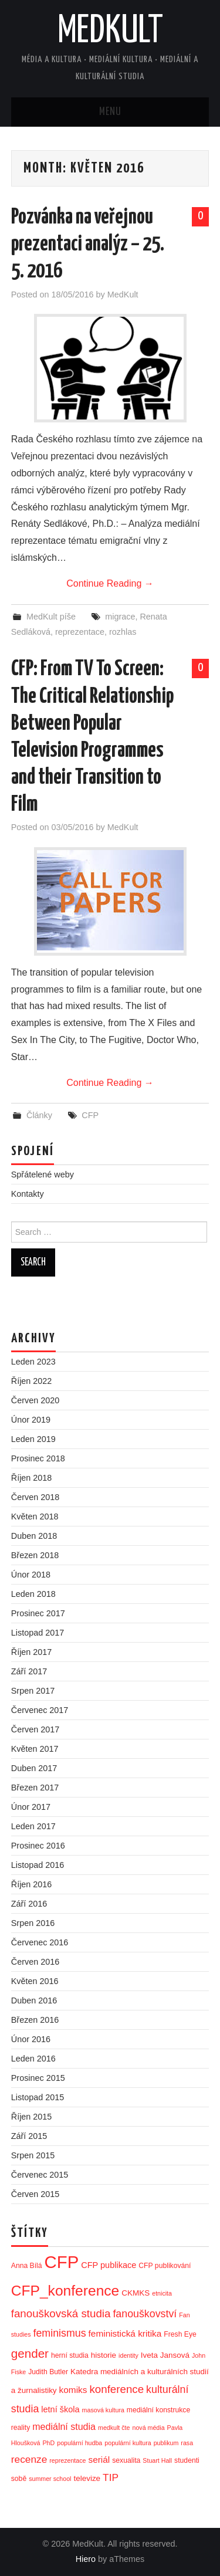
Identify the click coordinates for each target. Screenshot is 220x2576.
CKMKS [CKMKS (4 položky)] (135, 2293)
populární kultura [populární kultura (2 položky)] (127, 2442)
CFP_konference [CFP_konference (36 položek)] (65, 2291)
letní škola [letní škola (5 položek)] (60, 2409)
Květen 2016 (35, 1981)
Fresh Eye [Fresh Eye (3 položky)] (180, 2334)
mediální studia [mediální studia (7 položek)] (64, 2426)
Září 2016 (29, 1903)
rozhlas (122, 632)
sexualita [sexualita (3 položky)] (126, 2460)
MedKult (110, 31)
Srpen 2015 (33, 2155)
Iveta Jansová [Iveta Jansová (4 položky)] (165, 2355)
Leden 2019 (33, 1439)
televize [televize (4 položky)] (86, 2478)
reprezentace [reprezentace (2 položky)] (67, 2460)
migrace (120, 616)
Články (39, 1115)
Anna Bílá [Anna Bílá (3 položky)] (26, 2266)
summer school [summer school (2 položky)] (50, 2478)
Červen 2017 (35, 1729)
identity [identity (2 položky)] (128, 2355)
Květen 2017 (35, 1749)
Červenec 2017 (40, 1710)
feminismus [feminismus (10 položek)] (59, 2333)
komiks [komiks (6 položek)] (73, 2390)
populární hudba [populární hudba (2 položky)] (79, 2442)
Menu (110, 112)
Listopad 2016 (37, 1865)
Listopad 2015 (37, 2097)
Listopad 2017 (37, 1632)
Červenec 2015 (40, 2174)
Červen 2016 (35, 1961)
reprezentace (79, 632)
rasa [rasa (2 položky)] (187, 2442)
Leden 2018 (33, 1594)
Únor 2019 (30, 1419)
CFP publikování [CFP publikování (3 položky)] (164, 2266)
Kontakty (27, 1194)
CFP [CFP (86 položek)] (62, 2262)
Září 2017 (29, 1671)
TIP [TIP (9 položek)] (111, 2477)
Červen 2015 (35, 2194)
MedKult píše (51, 616)
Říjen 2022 (31, 1381)
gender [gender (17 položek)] (30, 2353)
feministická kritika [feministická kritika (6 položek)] (125, 2333)
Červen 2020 (35, 1400)
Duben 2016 (34, 2000)
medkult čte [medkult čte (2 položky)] (114, 2427)
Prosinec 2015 (38, 2078)
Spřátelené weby (42, 1174)
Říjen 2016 (31, 1884)
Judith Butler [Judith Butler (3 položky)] (48, 2372)
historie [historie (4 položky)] (103, 2355)
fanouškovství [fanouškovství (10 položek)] (145, 2314)
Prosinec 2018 (38, 1458)
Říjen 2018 (31, 1477)
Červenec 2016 (40, 1942)
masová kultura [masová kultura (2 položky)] (103, 2409)
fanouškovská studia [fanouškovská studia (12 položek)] (61, 2313)
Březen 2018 (35, 1555)
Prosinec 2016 (38, 1845)
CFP (90, 1115)
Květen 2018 (35, 1516)
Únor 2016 (30, 2039)
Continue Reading (110, 583)
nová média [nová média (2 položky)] (149, 2427)
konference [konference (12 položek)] (116, 2389)
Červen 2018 (35, 1497)
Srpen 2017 (33, 1690)
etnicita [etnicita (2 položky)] (162, 2293)
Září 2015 (29, 2136)
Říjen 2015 (31, 2116)
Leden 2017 (33, 1826)
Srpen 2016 (33, 1923)
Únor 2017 (30, 1807)
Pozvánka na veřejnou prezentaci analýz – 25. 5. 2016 (87, 244)
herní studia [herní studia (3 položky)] (70, 2355)
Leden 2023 (33, 1361)
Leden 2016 (33, 2058)
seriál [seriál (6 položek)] (99, 2460)
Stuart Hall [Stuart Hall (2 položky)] (157, 2460)
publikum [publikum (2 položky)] (166, 2442)
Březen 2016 (35, 2020)
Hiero (86, 2559)
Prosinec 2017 (38, 1613)
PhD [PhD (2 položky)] (49, 2442)
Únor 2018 (30, 1574)
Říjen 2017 (31, 1652)
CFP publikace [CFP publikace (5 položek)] (108, 2265)
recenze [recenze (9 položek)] (29, 2459)
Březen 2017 (35, 1787)
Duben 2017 (34, 1768)
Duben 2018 (34, 1536)
